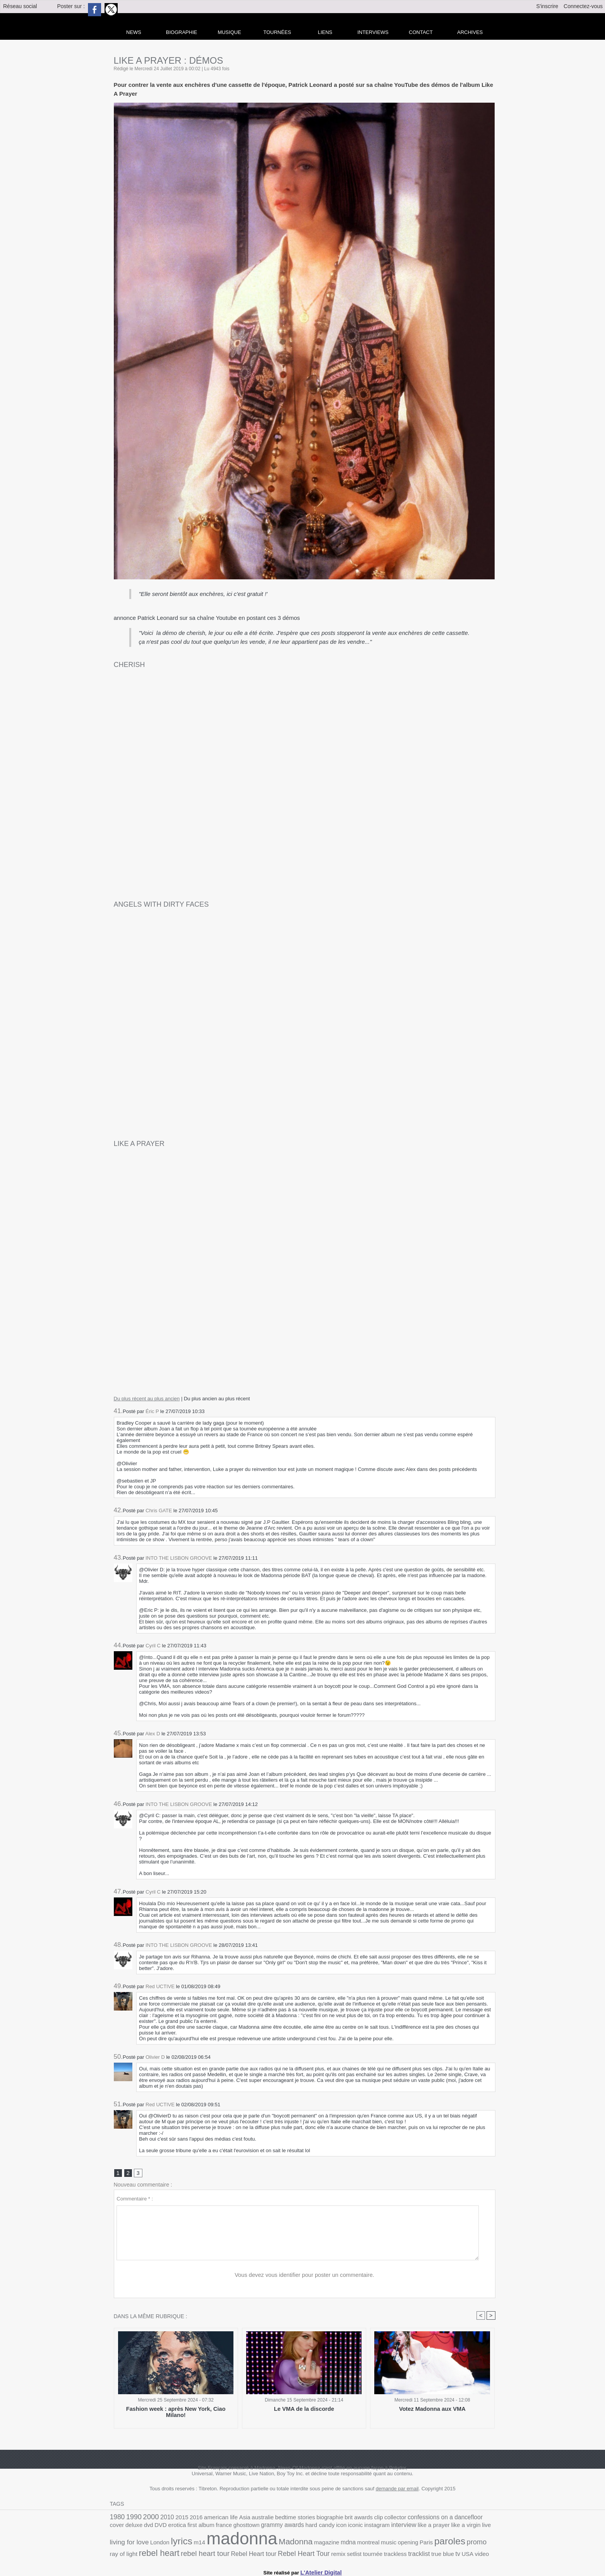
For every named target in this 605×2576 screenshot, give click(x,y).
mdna (236, 2543)
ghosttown (179, 2528)
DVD (489, 2519)
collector (365, 2519)
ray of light (373, 2544)
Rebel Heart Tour (159, 2552)
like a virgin (375, 2528)
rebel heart (404, 2543)
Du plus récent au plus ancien (147, 1398)
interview (320, 2528)
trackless (240, 2553)
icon (264, 2528)
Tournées (277, 32)
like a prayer (347, 2528)
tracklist (261, 2552)
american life (209, 2519)
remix (189, 2553)
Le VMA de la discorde (304, 2411)
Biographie (181, 32)
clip (350, 2519)
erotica (118, 2528)
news (133, 32)
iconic (277, 2528)
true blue (283, 2553)
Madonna (189, 2543)
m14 (479, 2528)
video (318, 2553)
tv (296, 2552)
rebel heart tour (445, 2543)
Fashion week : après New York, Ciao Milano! (176, 2411)
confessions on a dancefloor (409, 2518)
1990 (131, 2518)
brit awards (332, 2519)
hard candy (245, 2528)
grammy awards (212, 2528)
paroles (326, 2542)
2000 (147, 2518)
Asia (231, 2519)
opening (289, 2544)
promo (351, 2543)
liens (325, 32)
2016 (187, 2519)
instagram (296, 2528)
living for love (416, 2527)
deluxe (465, 2519)
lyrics (463, 2527)
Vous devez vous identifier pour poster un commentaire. (305, 2276)
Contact (421, 32)
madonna (141, 2540)
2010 (161, 2518)
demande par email (397, 2490)
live (394, 2528)
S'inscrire (547, 6)
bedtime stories (275, 2519)
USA (305, 2553)
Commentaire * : (135, 2200)
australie (247, 2519)
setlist (203, 2553)
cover (450, 2519)
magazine (216, 2544)
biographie (307, 2519)
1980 (116, 2518)
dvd (479, 2519)
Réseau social (20, 6)
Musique (229, 32)
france (159, 2528)
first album (139, 2528)
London (443, 2528)
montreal (254, 2544)
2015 (174, 2519)
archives (470, 32)
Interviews (373, 32)
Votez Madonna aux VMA (432, 2411)
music (272, 2544)
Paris (305, 2544)
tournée (220, 2553)
